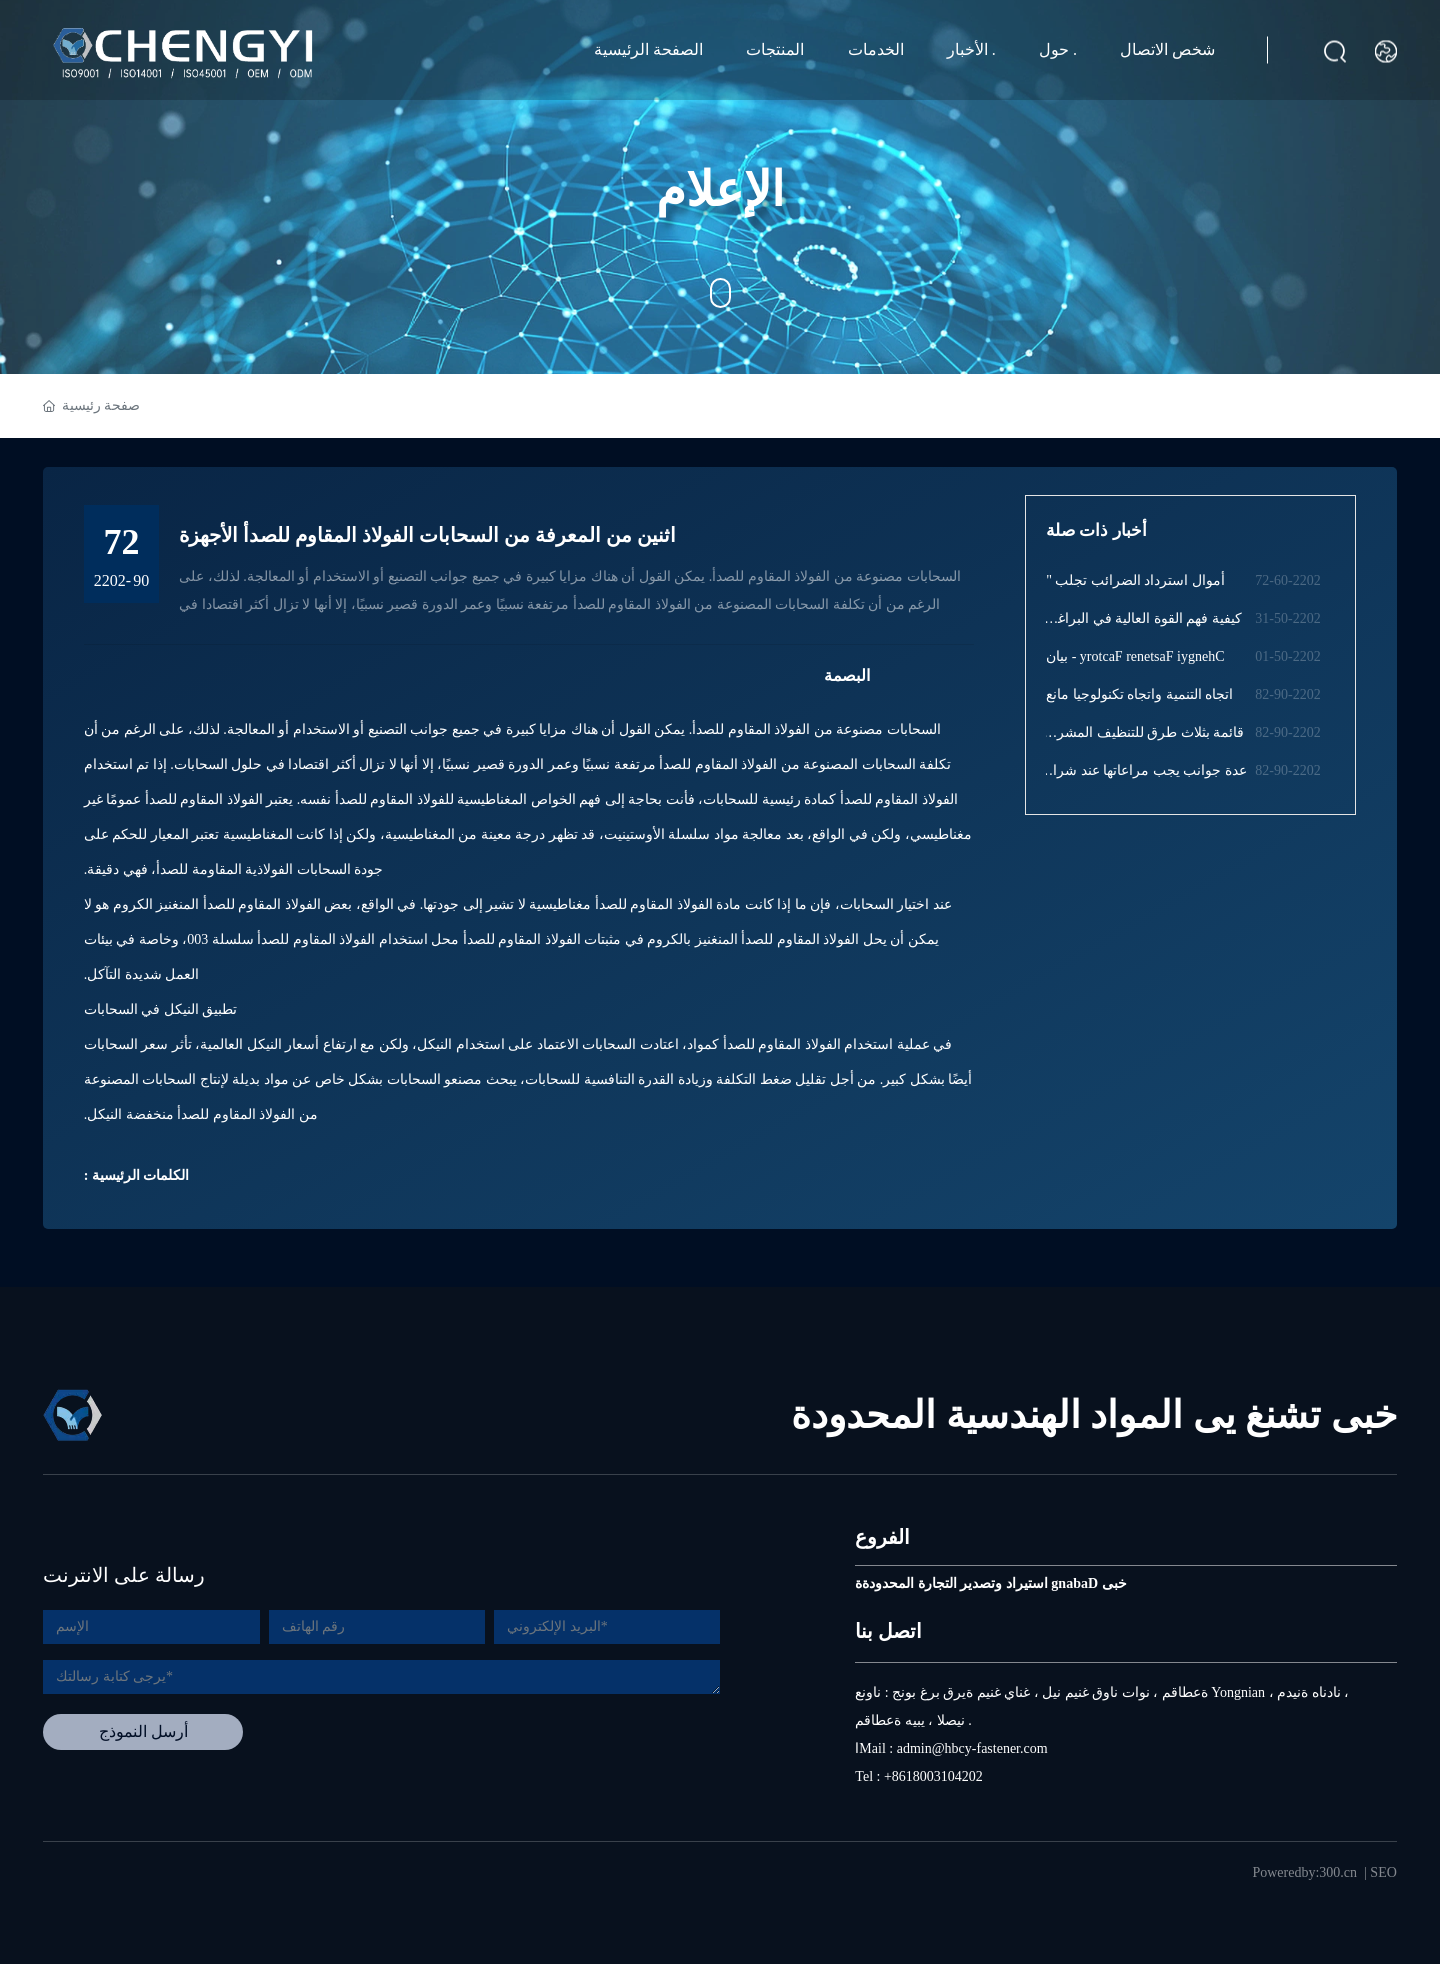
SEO (1383, 1872)
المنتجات (775, 49)
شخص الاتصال (1167, 49)
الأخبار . (971, 49)
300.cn (1338, 1872)
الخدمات (876, 49)
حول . (1058, 49)
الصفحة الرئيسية (648, 49)
